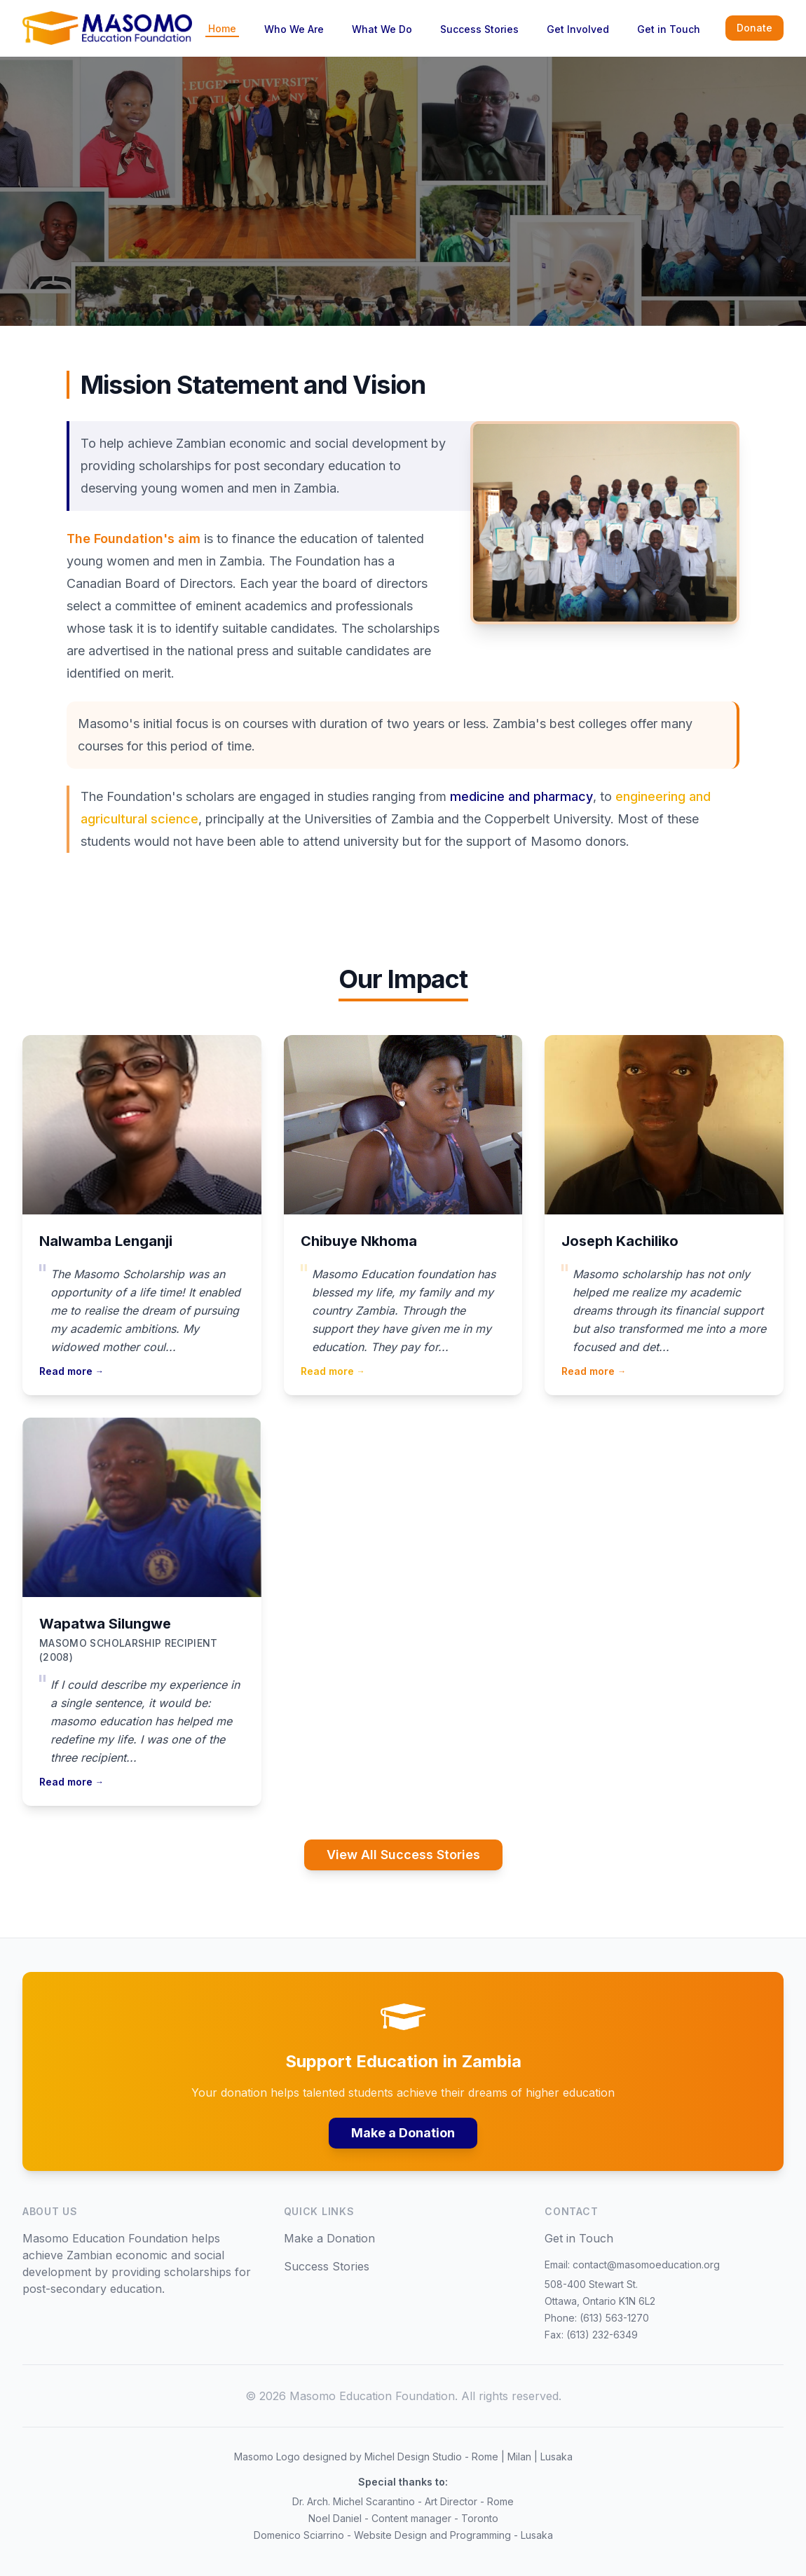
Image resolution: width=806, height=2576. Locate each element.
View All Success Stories (403, 1854)
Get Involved (578, 29)
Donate (754, 28)
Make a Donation (403, 2132)
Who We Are (294, 29)
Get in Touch (668, 29)
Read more (71, 1371)
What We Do (382, 29)
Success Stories (479, 29)
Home (222, 28)
